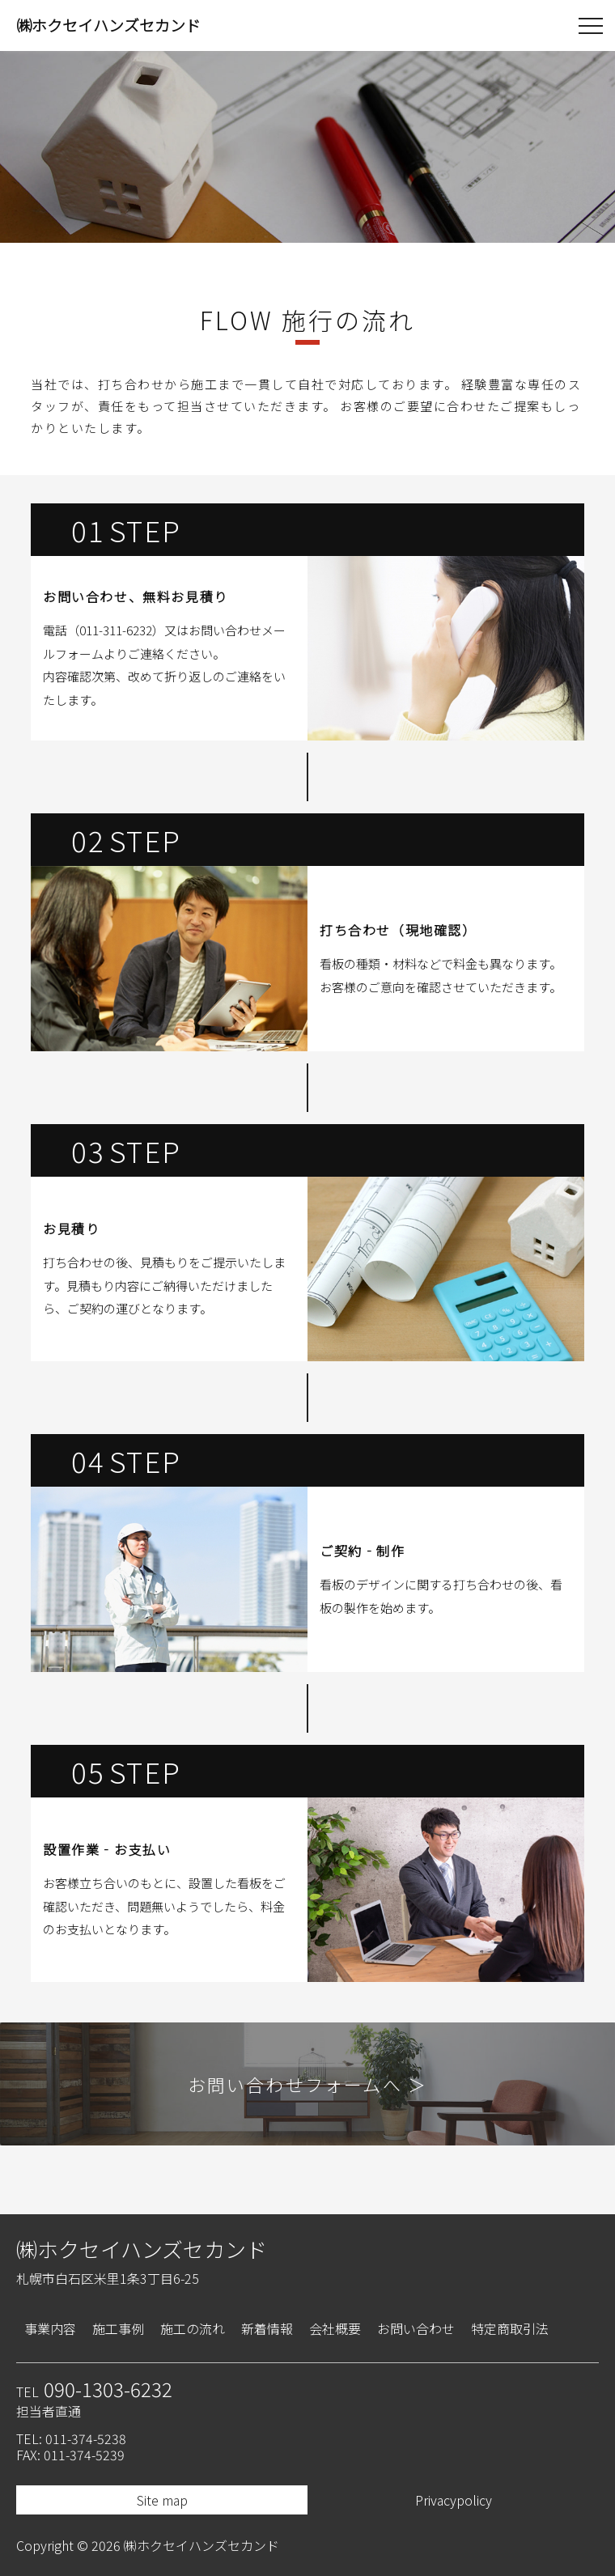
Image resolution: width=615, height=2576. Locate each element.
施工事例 (118, 2328)
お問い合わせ (416, 2328)
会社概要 (335, 2328)
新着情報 (267, 2328)
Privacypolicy (453, 2500)
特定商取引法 (510, 2328)
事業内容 (50, 2328)
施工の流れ (192, 2328)
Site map (162, 2500)
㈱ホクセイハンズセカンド (141, 2249)
